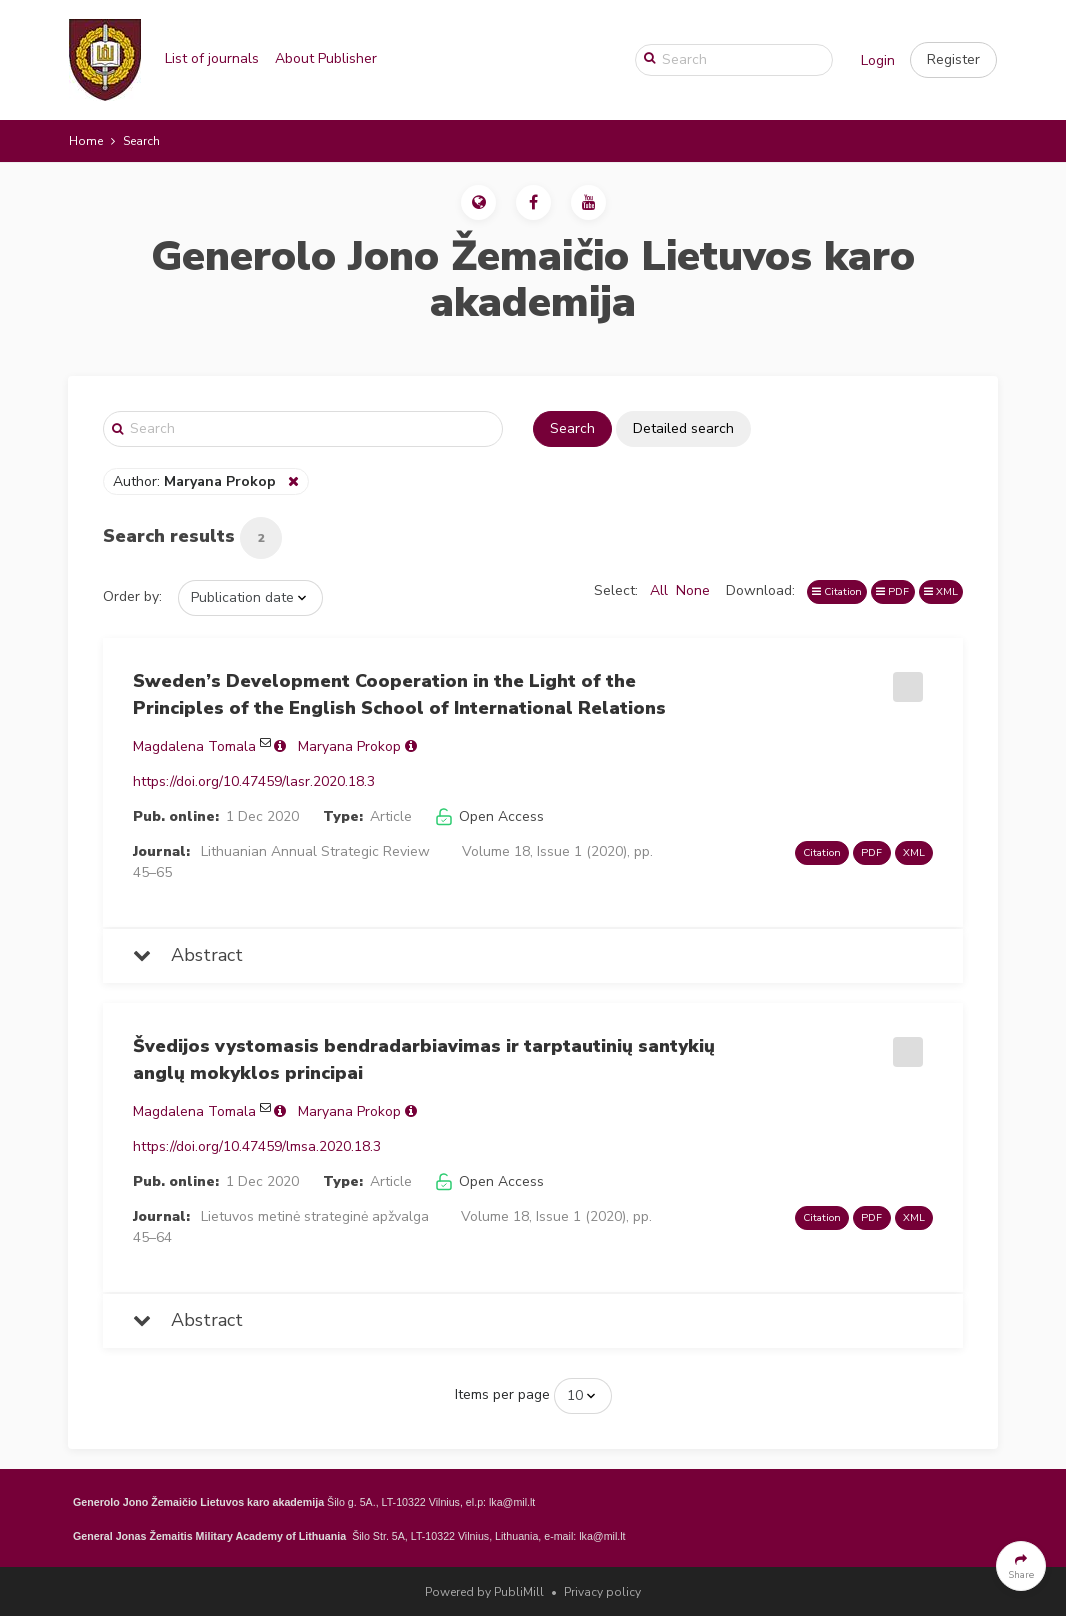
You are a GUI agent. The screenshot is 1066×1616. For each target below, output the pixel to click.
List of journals (212, 58)
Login (878, 60)
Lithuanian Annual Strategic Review (315, 851)
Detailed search (683, 428)
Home (86, 141)
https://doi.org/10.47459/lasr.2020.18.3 (254, 781)
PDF (892, 591)
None (693, 590)
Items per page (502, 1394)
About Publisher (326, 58)
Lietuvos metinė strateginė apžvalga (315, 1216)
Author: (196, 481)
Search (572, 428)
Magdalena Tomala (194, 746)
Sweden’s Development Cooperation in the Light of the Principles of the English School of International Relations (399, 694)
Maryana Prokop (349, 746)
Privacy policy (602, 1592)
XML (941, 591)
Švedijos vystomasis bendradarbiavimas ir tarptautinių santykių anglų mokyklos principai (424, 1059)
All (659, 590)
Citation (837, 591)
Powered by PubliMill (484, 1592)
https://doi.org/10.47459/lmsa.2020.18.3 (257, 1146)
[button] (953, 60)
